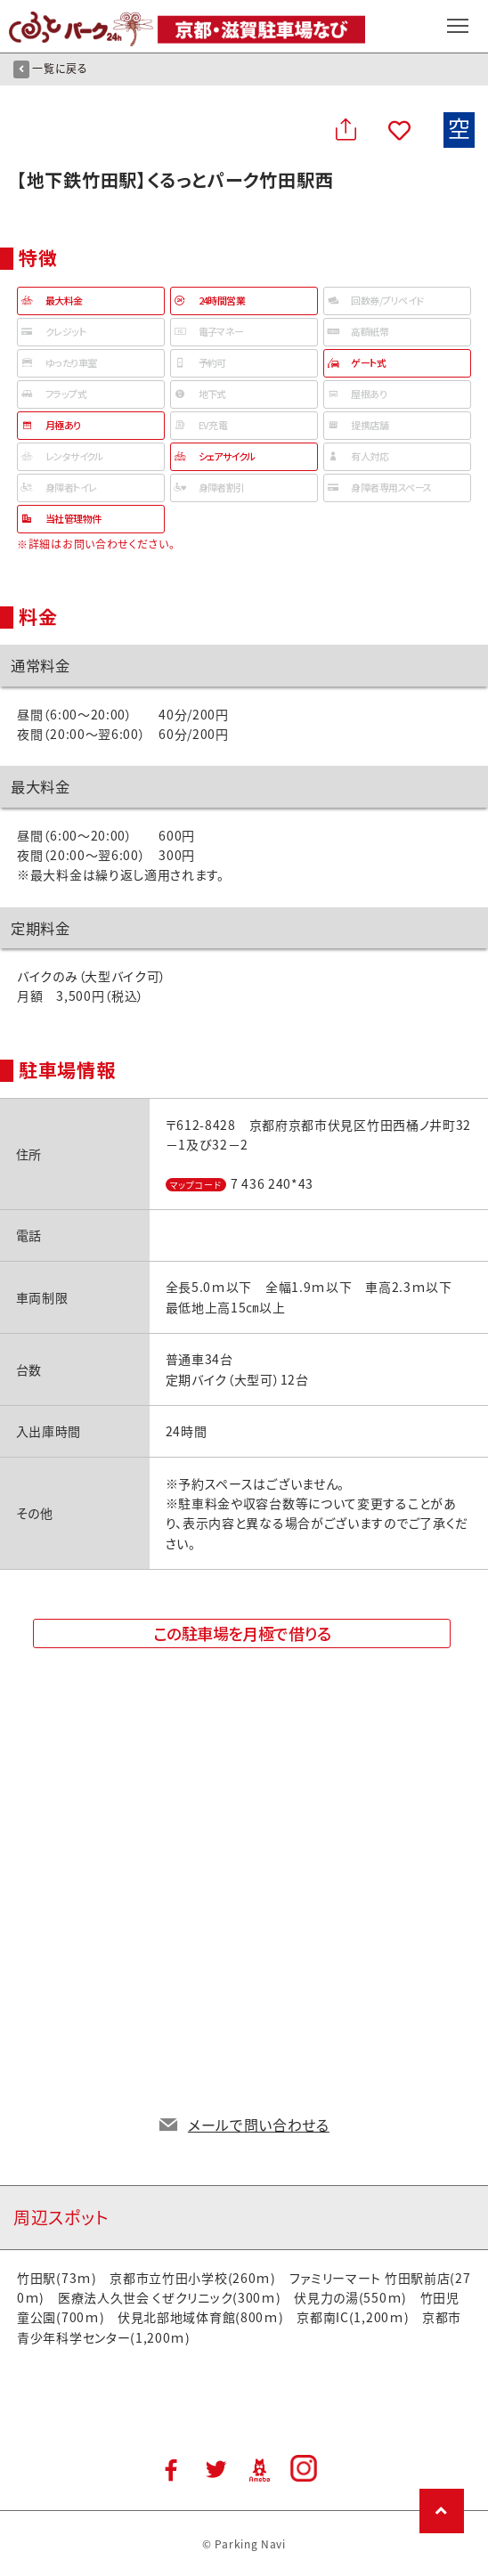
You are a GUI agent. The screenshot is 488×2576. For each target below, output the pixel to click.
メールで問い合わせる (258, 2124)
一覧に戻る (50, 69)
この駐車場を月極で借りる (242, 1633)
